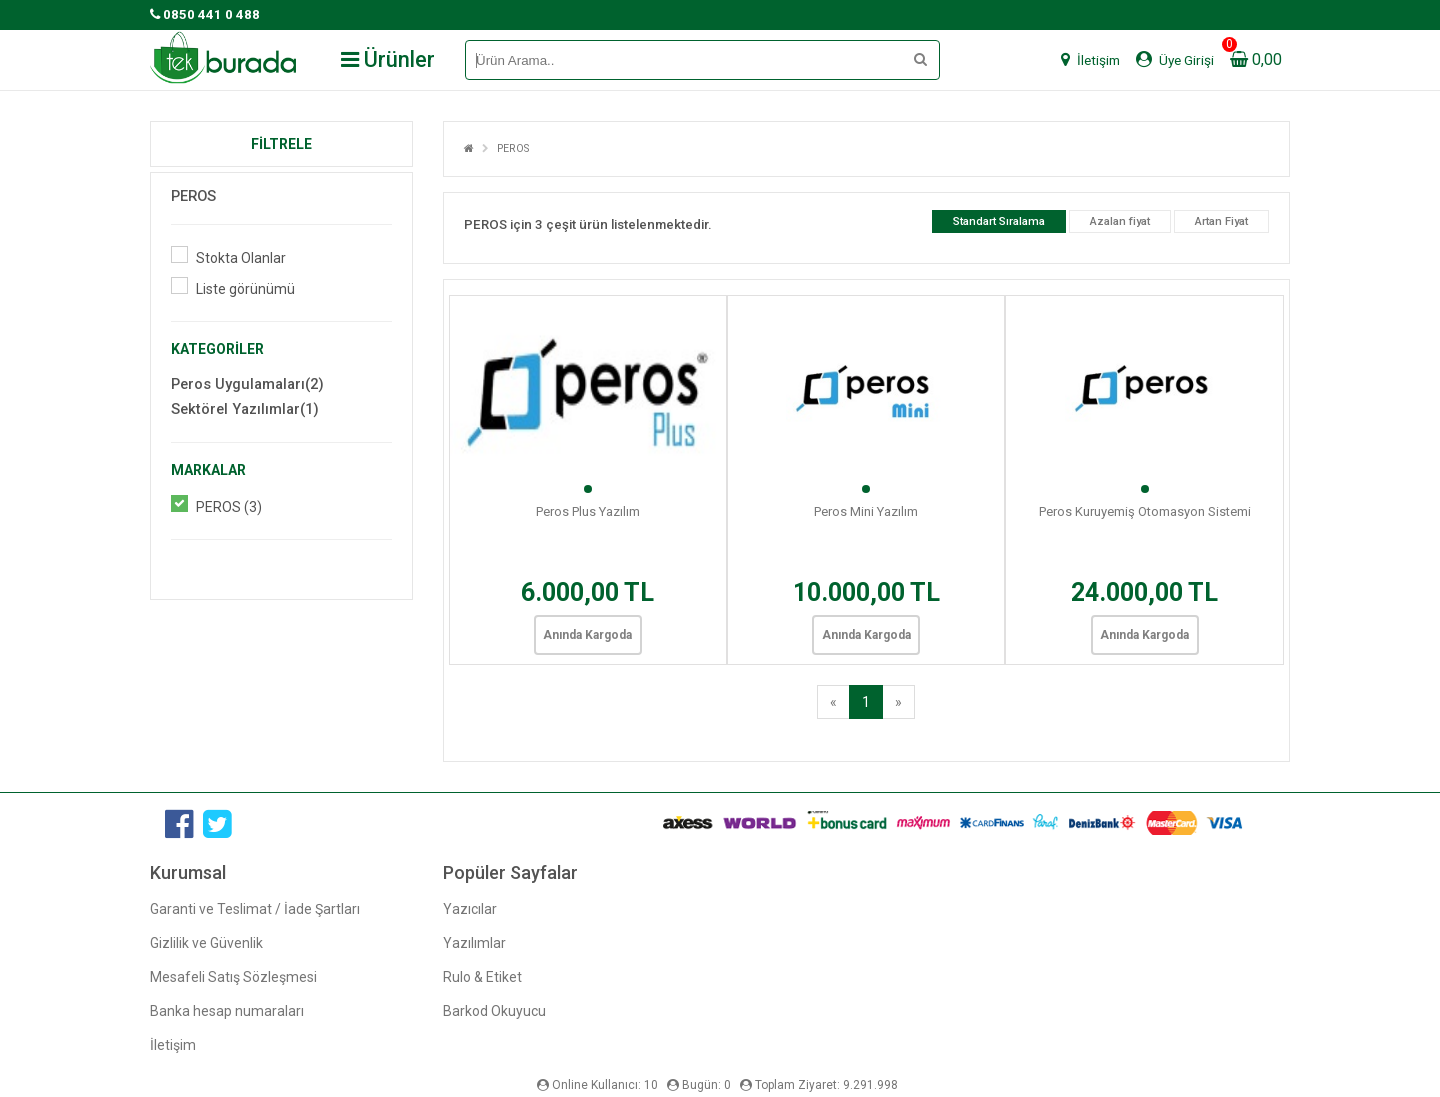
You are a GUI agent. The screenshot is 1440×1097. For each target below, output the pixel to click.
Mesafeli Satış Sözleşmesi (233, 977)
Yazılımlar (474, 943)
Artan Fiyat (1221, 221)
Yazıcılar (470, 909)
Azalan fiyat (1120, 221)
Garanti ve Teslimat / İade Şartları (255, 909)
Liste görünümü (245, 289)
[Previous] (833, 702)
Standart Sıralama (999, 221)
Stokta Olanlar (241, 258)
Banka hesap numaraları (227, 1011)
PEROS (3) (229, 507)
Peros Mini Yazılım (866, 511)
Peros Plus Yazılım (588, 511)
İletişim (173, 1045)
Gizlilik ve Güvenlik (206, 943)
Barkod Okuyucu (494, 1011)
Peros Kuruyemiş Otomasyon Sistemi (1145, 511)
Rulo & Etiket (482, 977)
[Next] (898, 702)
